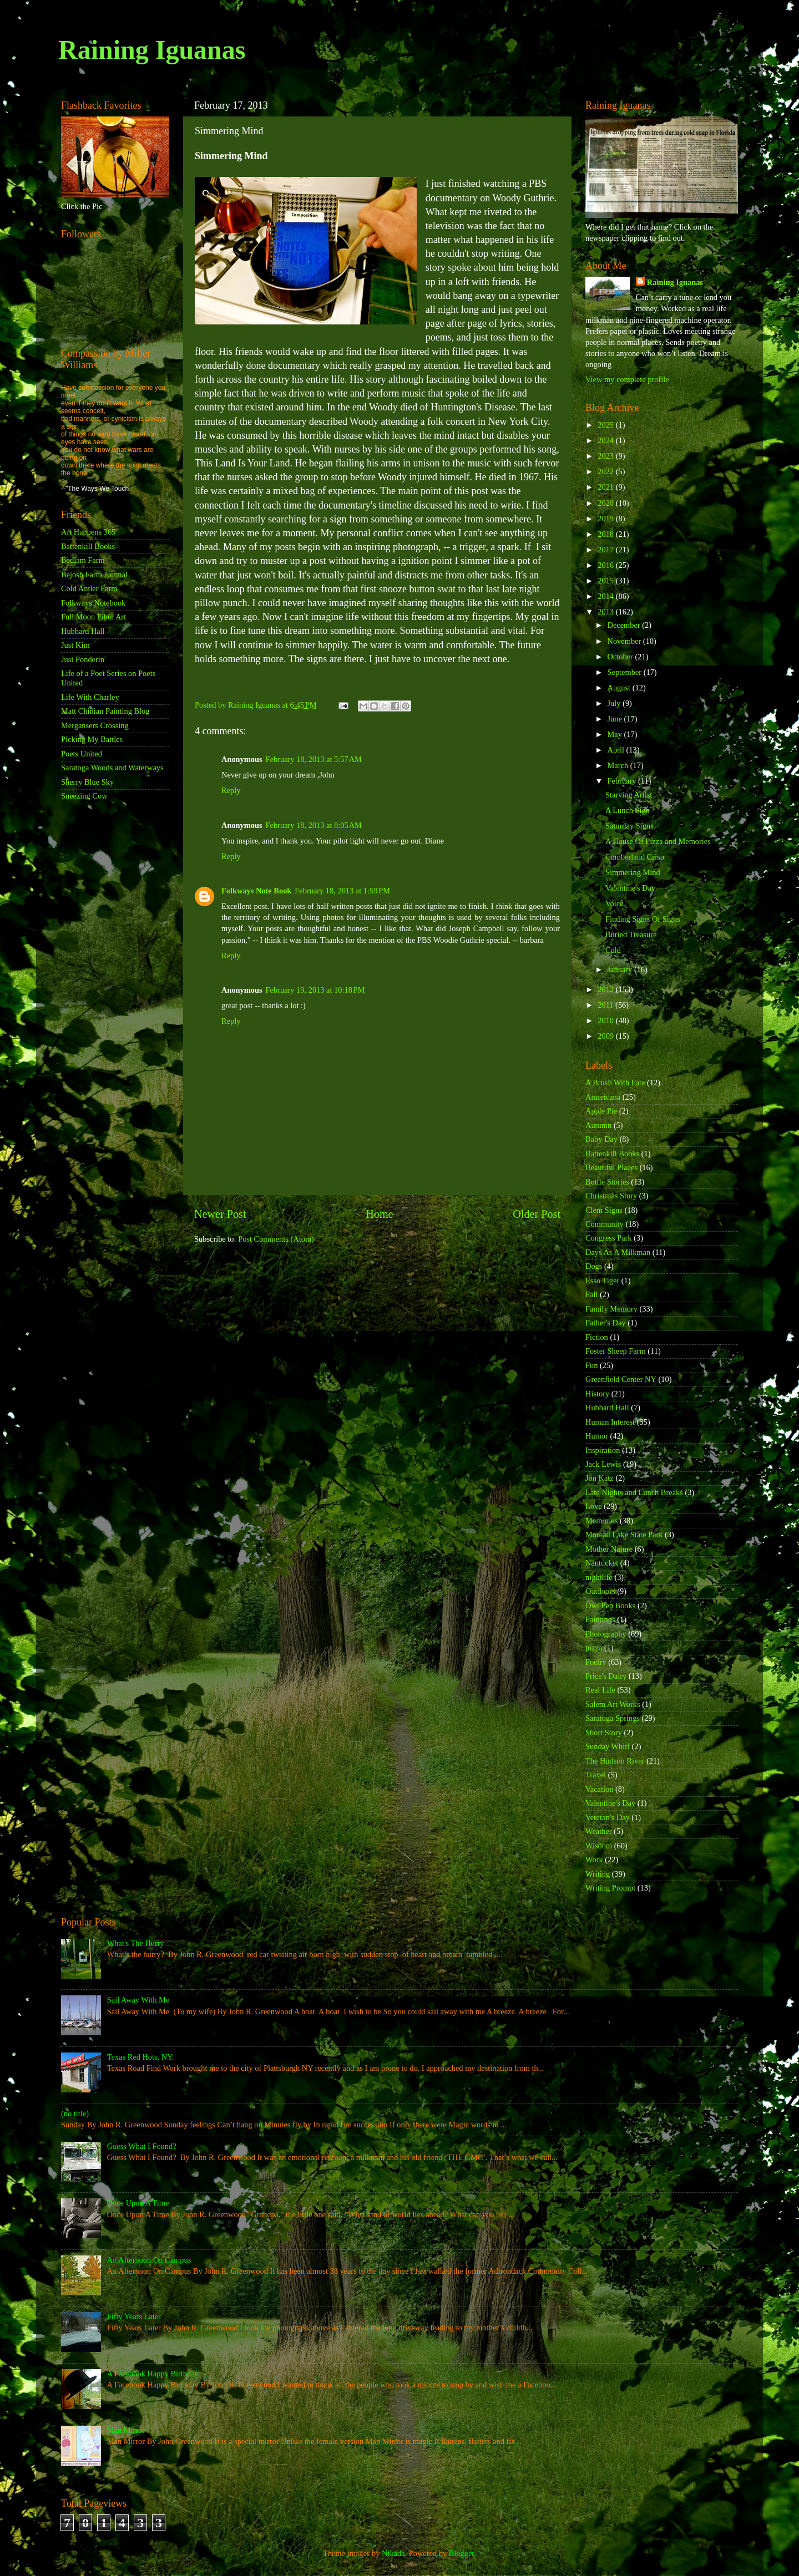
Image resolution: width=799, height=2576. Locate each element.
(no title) (75, 2113)
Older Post (536, 1214)
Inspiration (602, 1450)
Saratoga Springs (612, 1718)
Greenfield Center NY (620, 1379)
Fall (591, 1294)
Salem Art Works (612, 1704)
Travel (595, 1774)
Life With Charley (90, 697)
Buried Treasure (630, 934)
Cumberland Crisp (634, 856)
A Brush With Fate (615, 1082)
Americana (602, 1097)
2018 (606, 534)
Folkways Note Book (256, 890)
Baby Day (601, 1139)
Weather (598, 1831)
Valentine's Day (630, 887)
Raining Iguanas (151, 49)
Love (593, 1506)
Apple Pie (601, 1110)
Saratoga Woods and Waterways (112, 767)
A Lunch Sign (627, 810)
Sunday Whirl (607, 1746)
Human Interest (610, 1421)
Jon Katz (599, 1478)
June (616, 718)
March (619, 765)
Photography (605, 1633)
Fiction (596, 1337)
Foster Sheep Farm (615, 1351)
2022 (606, 471)
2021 (606, 486)
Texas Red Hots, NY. (140, 2056)
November (625, 641)
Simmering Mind (632, 872)
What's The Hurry (135, 1943)
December (625, 625)
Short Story (603, 1732)
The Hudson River (614, 1760)
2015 (606, 580)
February (623, 780)
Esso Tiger (602, 1280)
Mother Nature (609, 1548)
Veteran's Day (607, 1817)
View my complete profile (627, 379)
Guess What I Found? (141, 2146)
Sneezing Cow (84, 795)
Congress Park (608, 1237)
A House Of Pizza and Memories (658, 841)
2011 (606, 1004)
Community (604, 1224)
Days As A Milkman (617, 1252)
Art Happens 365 (88, 531)
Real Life (600, 1689)
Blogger (461, 2553)
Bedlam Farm (83, 560)
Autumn (598, 1125)
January (621, 969)
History (597, 1393)
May (616, 734)
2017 (606, 549)
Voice (614, 903)
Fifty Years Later (134, 2316)
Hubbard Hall (83, 631)
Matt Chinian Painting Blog (105, 711)
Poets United (81, 753)
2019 (606, 518)
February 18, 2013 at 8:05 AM (314, 825)
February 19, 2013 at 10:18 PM (315, 989)
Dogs (593, 1266)
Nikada (393, 2553)
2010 (606, 1020)
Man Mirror (126, 2430)
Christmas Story (611, 1195)
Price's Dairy (605, 1675)
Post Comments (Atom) (276, 1238)
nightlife (599, 1577)
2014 (606, 596)
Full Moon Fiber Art (93, 616)
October (621, 656)
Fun (591, 1365)
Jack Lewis (603, 1464)
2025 (606, 424)
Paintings (600, 1619)
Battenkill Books (88, 546)
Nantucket (601, 1562)
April (617, 749)
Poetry (595, 1662)
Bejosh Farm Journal (94, 574)
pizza (593, 1647)
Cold (613, 950)
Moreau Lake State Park (624, 1534)
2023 (606, 455)
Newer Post (220, 1214)
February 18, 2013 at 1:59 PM (342, 890)
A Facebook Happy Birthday (153, 2373)
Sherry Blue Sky (87, 782)
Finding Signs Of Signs (642, 918)
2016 (606, 565)
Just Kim (75, 645)
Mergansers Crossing (95, 725)
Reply (230, 790)
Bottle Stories (607, 1181)
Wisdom (598, 1845)
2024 (606, 440)
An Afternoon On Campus (149, 2259)
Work (594, 1859)
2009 (606, 1036)
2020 (606, 503)
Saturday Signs (629, 825)
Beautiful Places (611, 1167)
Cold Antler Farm (89, 588)
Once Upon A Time (138, 2202)
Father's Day (605, 1322)
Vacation (599, 1789)
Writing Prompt (610, 1887)
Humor (596, 1435)
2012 (606, 989)
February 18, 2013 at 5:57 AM (314, 759)
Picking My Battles (92, 739)
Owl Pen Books (610, 1605)
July (615, 703)
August (620, 687)
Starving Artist (628, 794)
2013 (606, 611)
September (626, 672)
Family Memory (611, 1308)
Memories (601, 1520)
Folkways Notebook (93, 602)
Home (379, 1214)
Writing (597, 1873)
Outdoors (600, 1591)
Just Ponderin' (83, 659)
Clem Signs (604, 1210)
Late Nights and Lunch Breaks (634, 1492)
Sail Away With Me (138, 1999)
